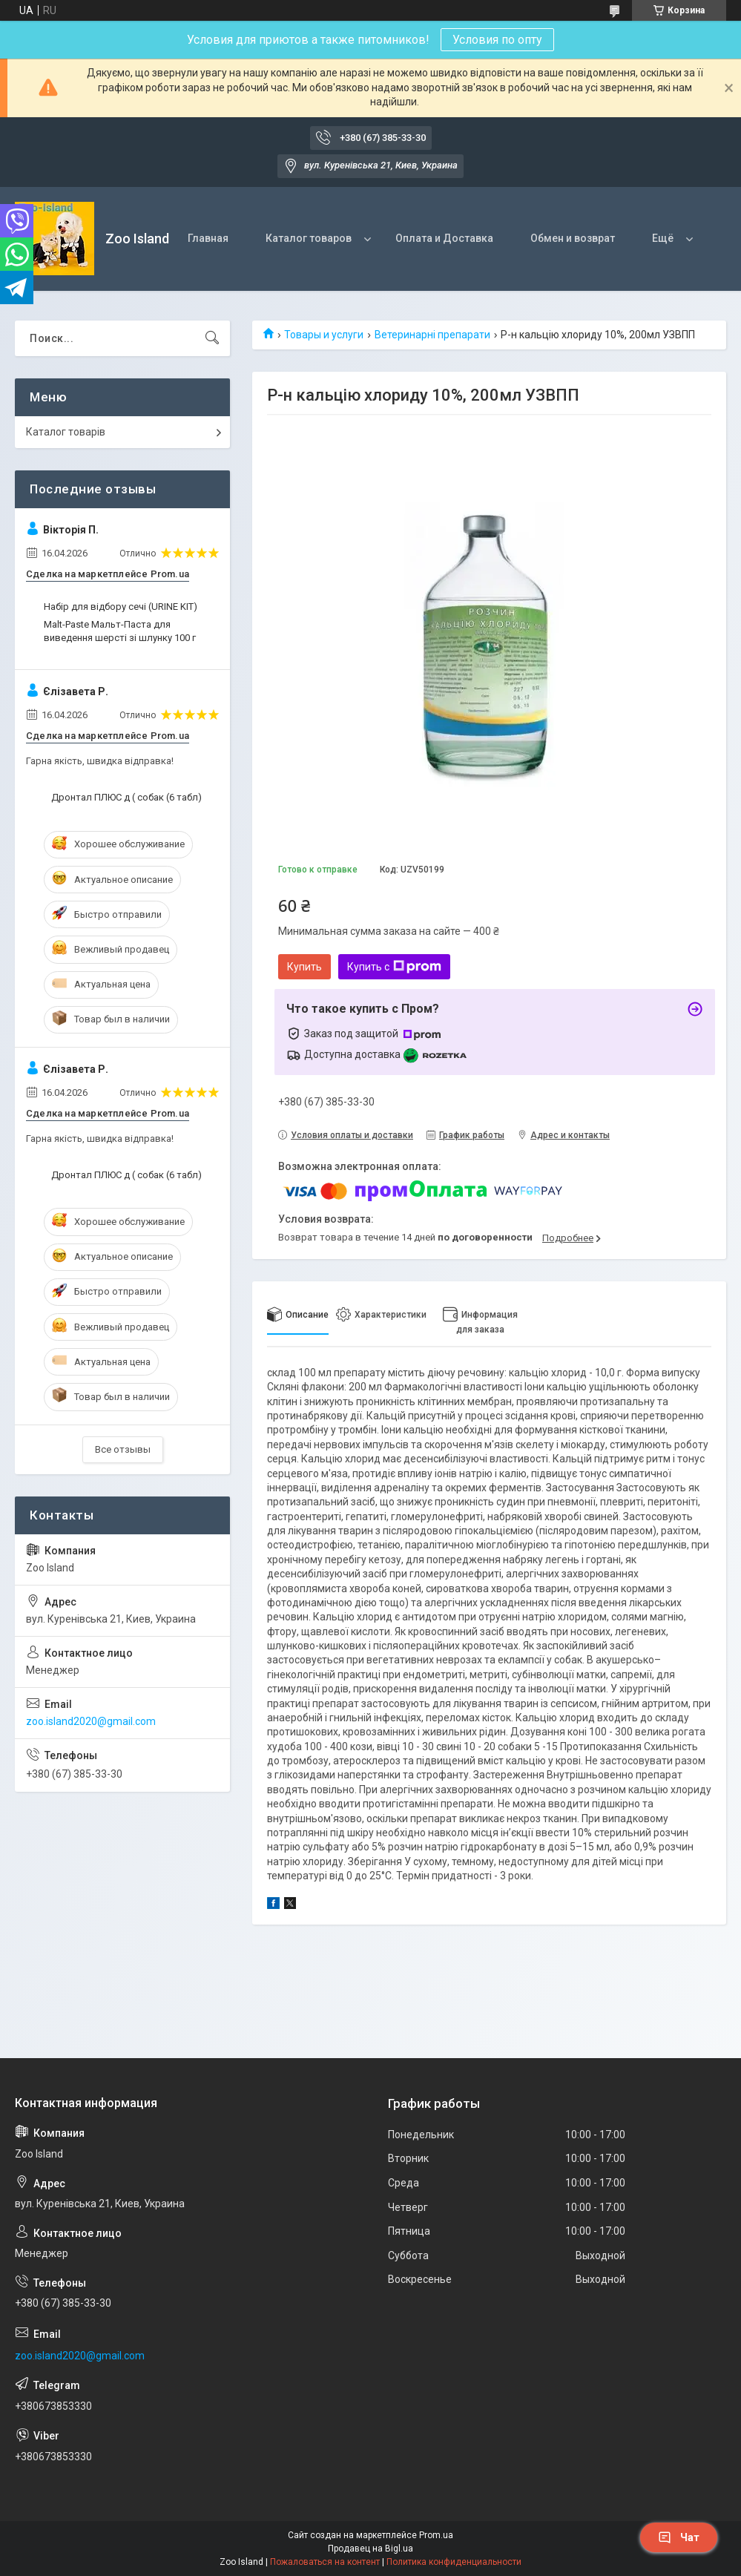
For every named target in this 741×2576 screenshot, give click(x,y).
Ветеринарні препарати (432, 335)
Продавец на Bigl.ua (370, 2548)
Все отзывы (123, 1449)
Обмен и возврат (572, 238)
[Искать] (212, 338)
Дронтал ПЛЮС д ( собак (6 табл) (126, 797)
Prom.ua (436, 2535)
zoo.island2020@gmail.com (91, 1721)
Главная (208, 238)
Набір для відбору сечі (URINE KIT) (120, 606)
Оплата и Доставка (444, 238)
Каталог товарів (65, 432)
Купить (304, 967)
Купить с (394, 966)
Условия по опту (497, 40)
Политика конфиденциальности (453, 2562)
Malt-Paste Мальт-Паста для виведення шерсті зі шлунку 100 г (120, 631)
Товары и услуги (323, 335)
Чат (678, 2537)
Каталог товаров (309, 238)
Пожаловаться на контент (325, 2562)
